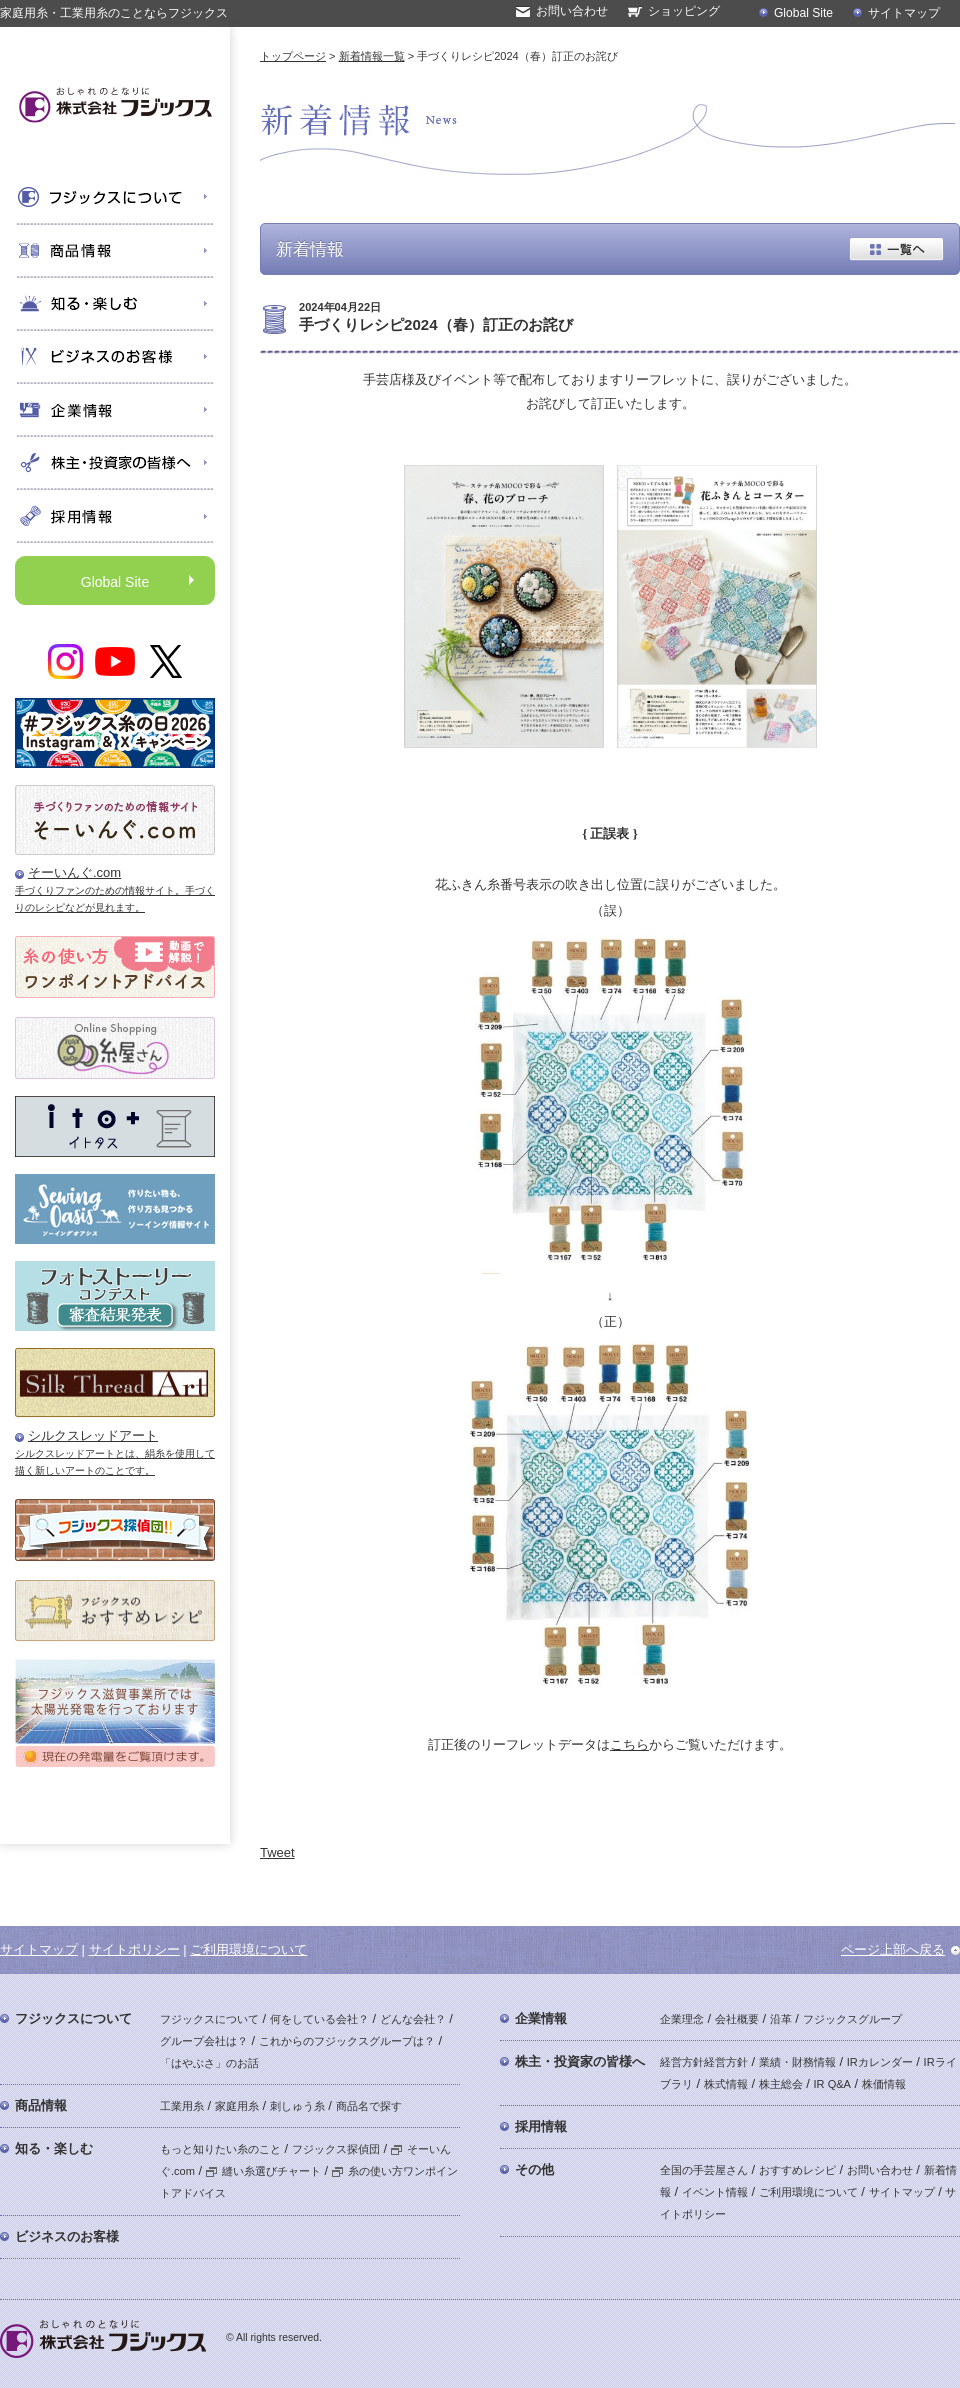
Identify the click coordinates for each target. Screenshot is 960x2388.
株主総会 (781, 2084)
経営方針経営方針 (704, 2062)
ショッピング (684, 11)
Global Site (803, 13)
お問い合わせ (572, 11)
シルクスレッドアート (93, 1435)
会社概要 (737, 2019)
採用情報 (541, 2126)
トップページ (293, 56)
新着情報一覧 (372, 56)
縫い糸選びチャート (263, 2171)
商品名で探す (369, 2106)
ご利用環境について (248, 1949)
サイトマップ (904, 13)
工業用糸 (182, 2106)
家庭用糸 (237, 2106)
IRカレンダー (880, 2062)
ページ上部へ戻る (893, 1949)
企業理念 (682, 2019)
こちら (629, 1744)
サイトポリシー (134, 1949)
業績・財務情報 (797, 2062)
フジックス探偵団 (336, 2149)
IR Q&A (832, 2084)
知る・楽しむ (54, 2148)
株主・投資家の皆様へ (580, 2061)
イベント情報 (715, 2192)
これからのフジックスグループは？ (347, 2041)
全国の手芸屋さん (704, 2170)
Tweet (277, 1852)
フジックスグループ (852, 2019)
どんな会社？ (413, 2019)
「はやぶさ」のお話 (209, 2063)
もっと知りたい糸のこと (220, 2149)
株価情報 (884, 2084)
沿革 (781, 2019)
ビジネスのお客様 (67, 2236)
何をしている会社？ (319, 2019)
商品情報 (41, 2105)
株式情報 (726, 2084)
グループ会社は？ (204, 2041)
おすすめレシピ (797, 2170)
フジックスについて (73, 2018)
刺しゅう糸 (297, 2106)
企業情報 (541, 2018)
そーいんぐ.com (74, 872)
